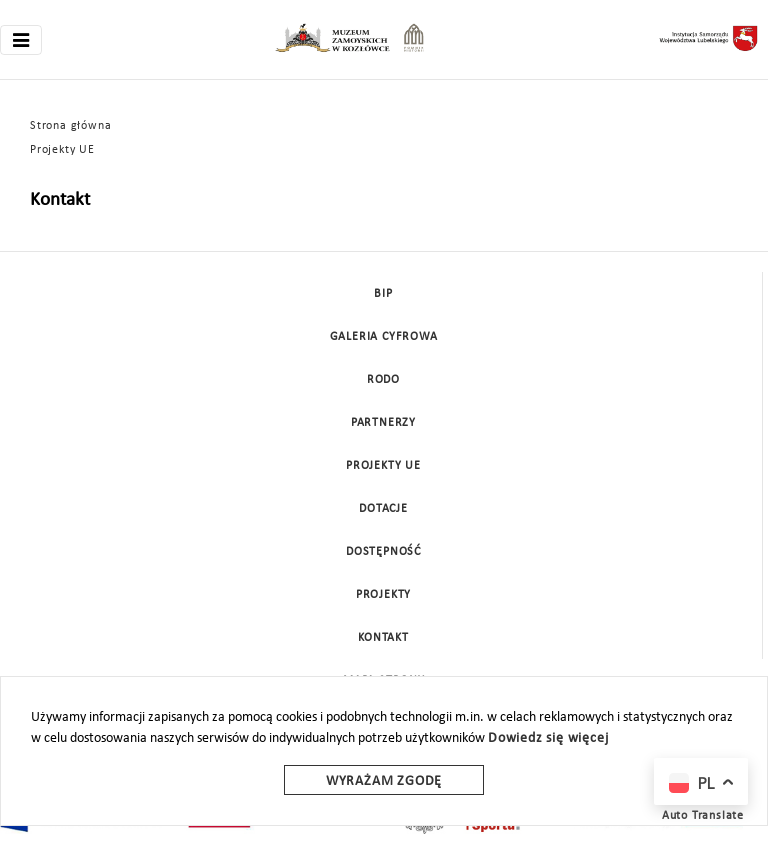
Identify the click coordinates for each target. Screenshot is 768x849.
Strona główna (70, 126)
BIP (383, 294)
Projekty (383, 595)
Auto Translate (703, 816)
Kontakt (383, 638)
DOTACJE (383, 509)
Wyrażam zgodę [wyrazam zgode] (384, 781)
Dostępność (383, 552)
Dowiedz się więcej (548, 738)
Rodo (383, 380)
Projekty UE (62, 150)
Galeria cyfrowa (384, 337)
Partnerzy (383, 423)
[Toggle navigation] (21, 40)
